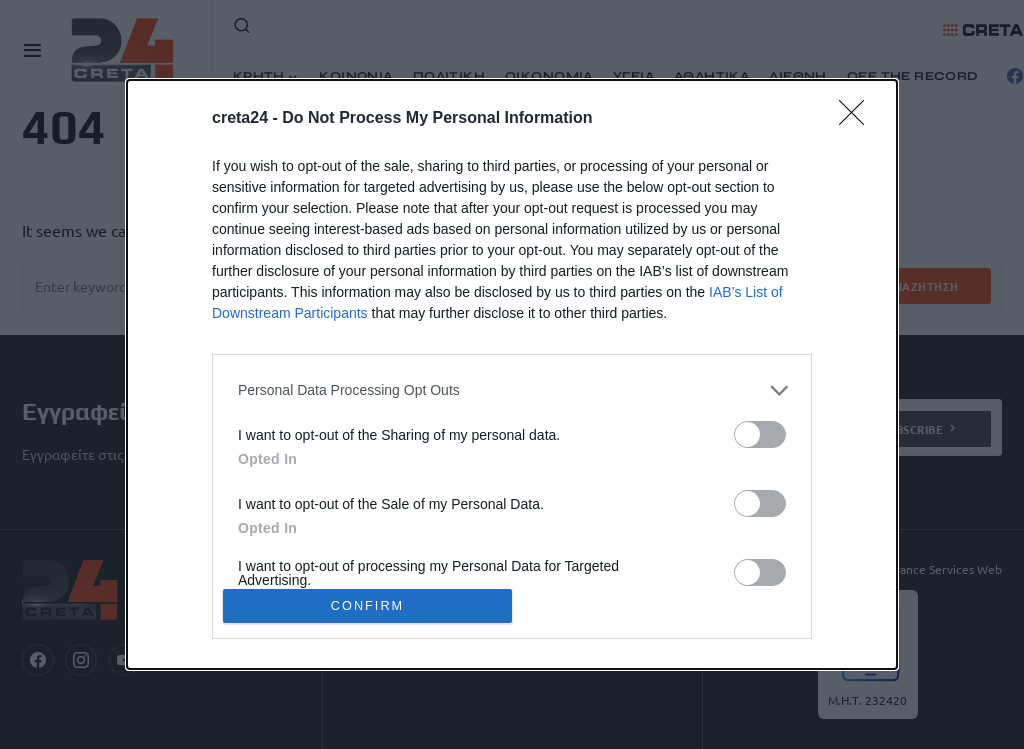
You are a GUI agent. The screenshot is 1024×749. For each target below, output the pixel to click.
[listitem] (512, 390)
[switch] (760, 434)
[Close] (858, 119)
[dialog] (512, 375)
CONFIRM (367, 606)
